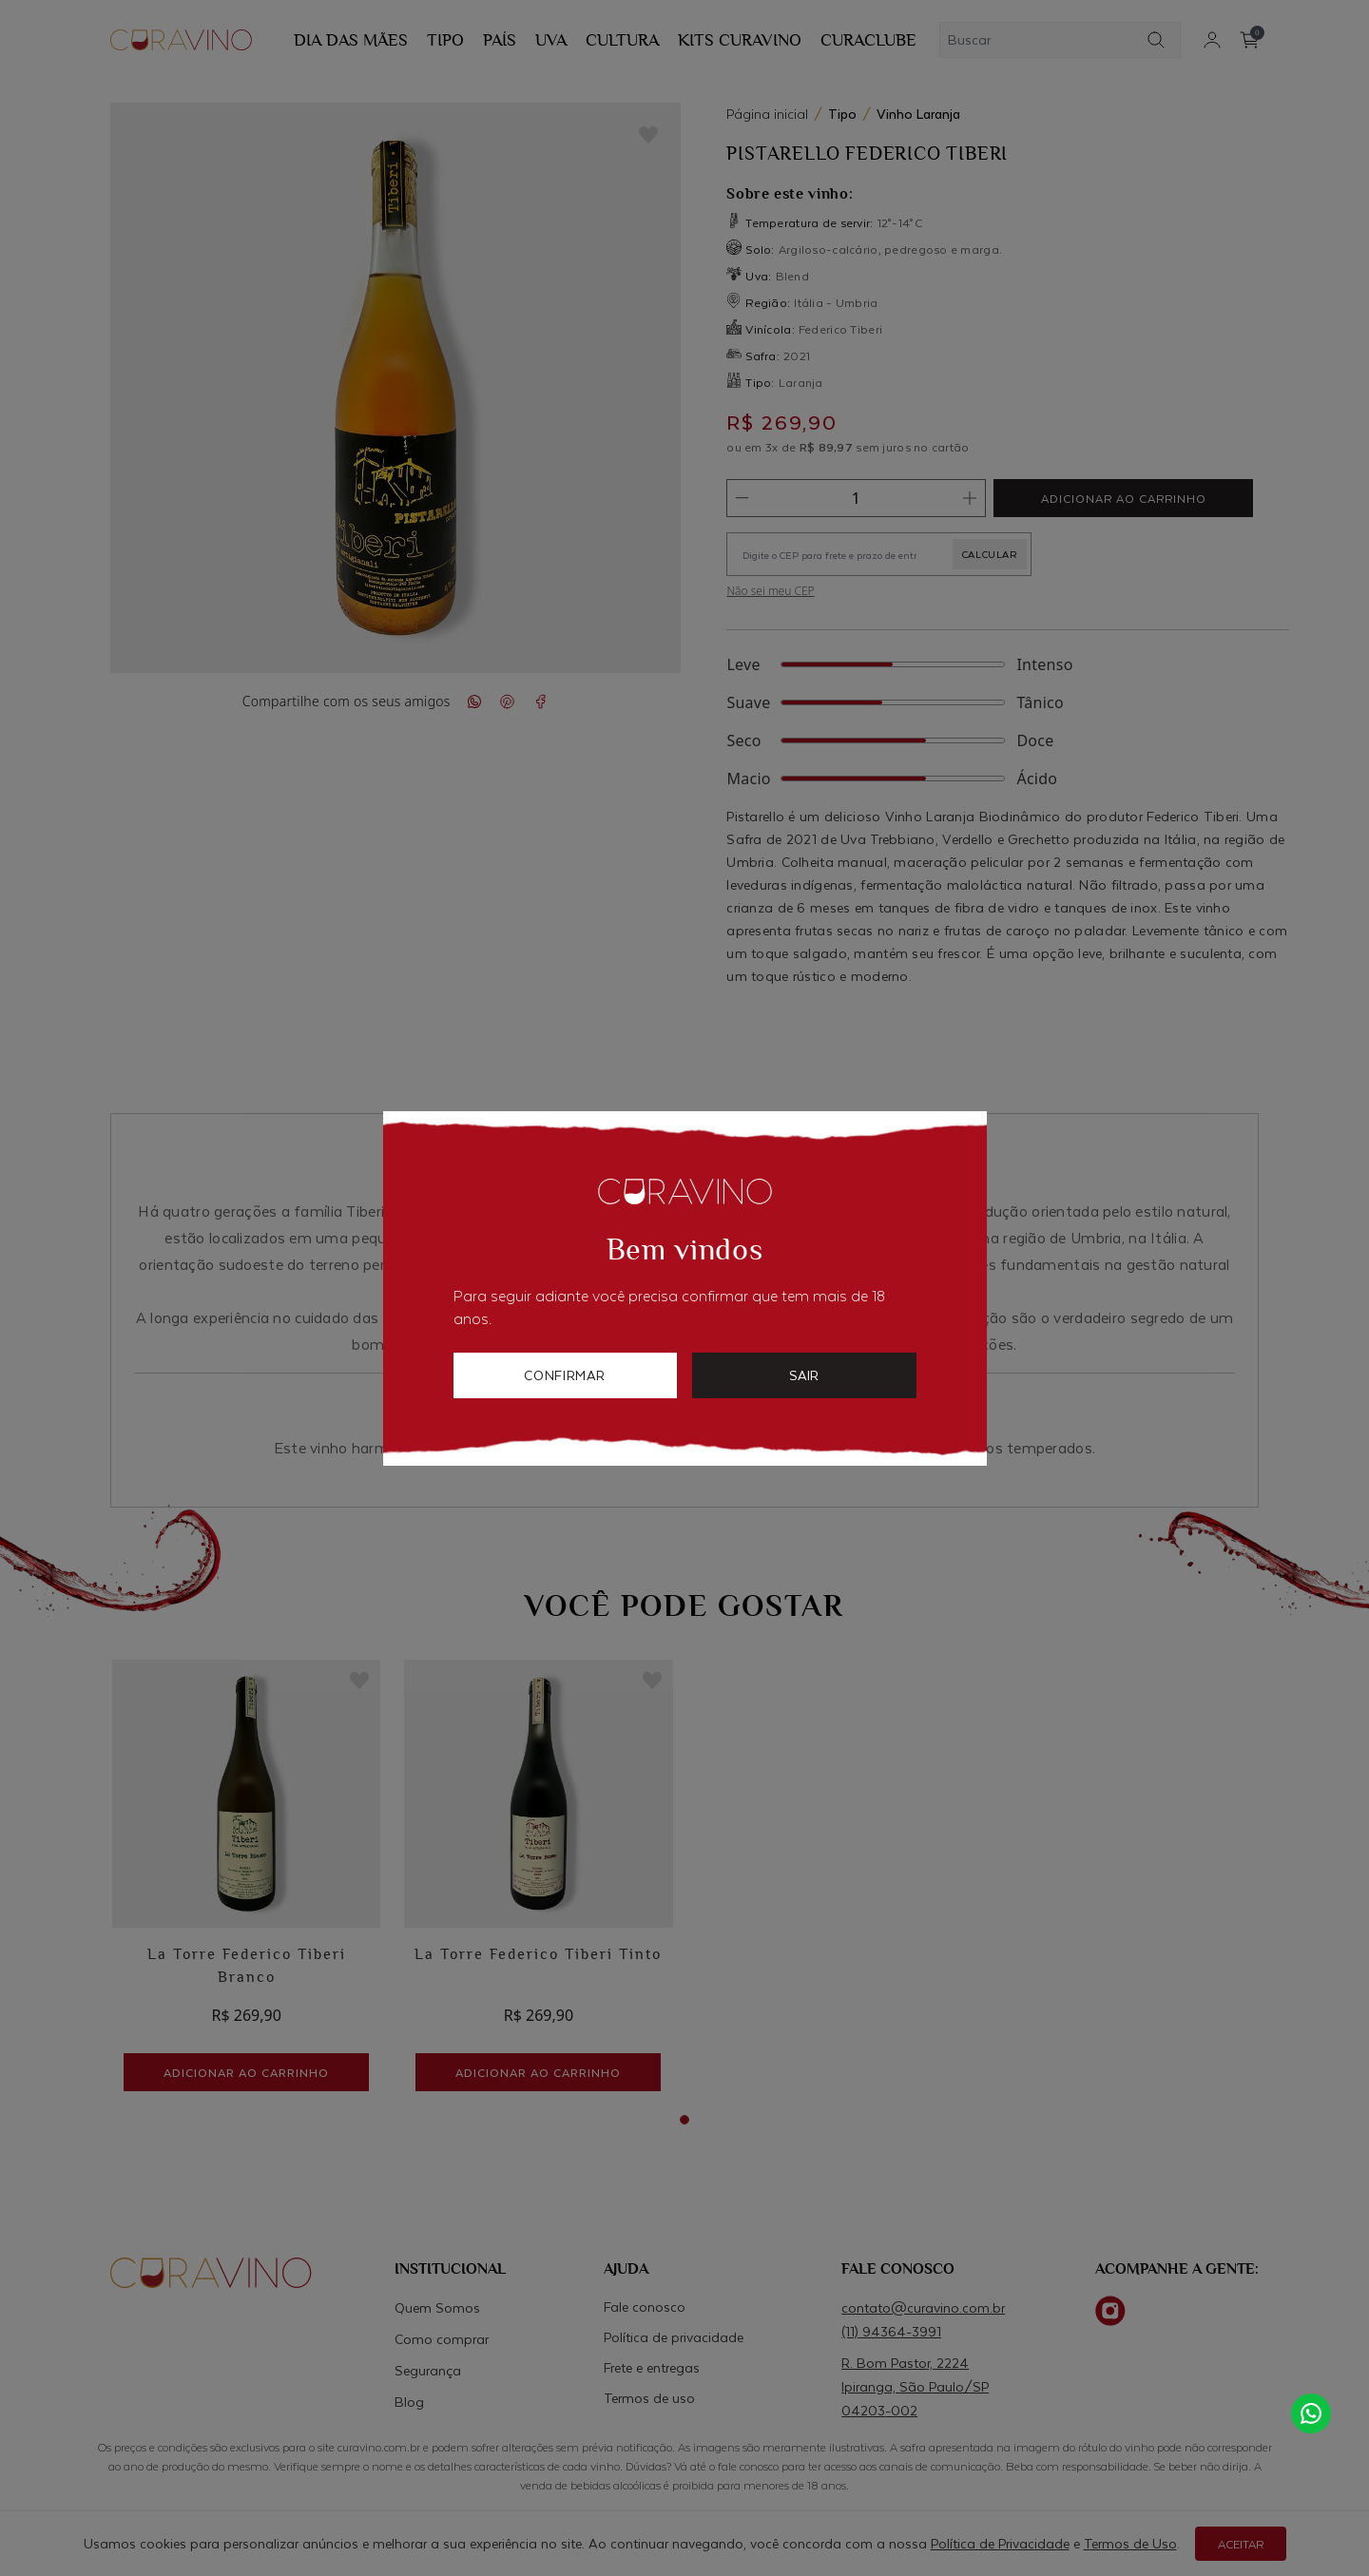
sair (804, 1375)
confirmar (565, 1375)
